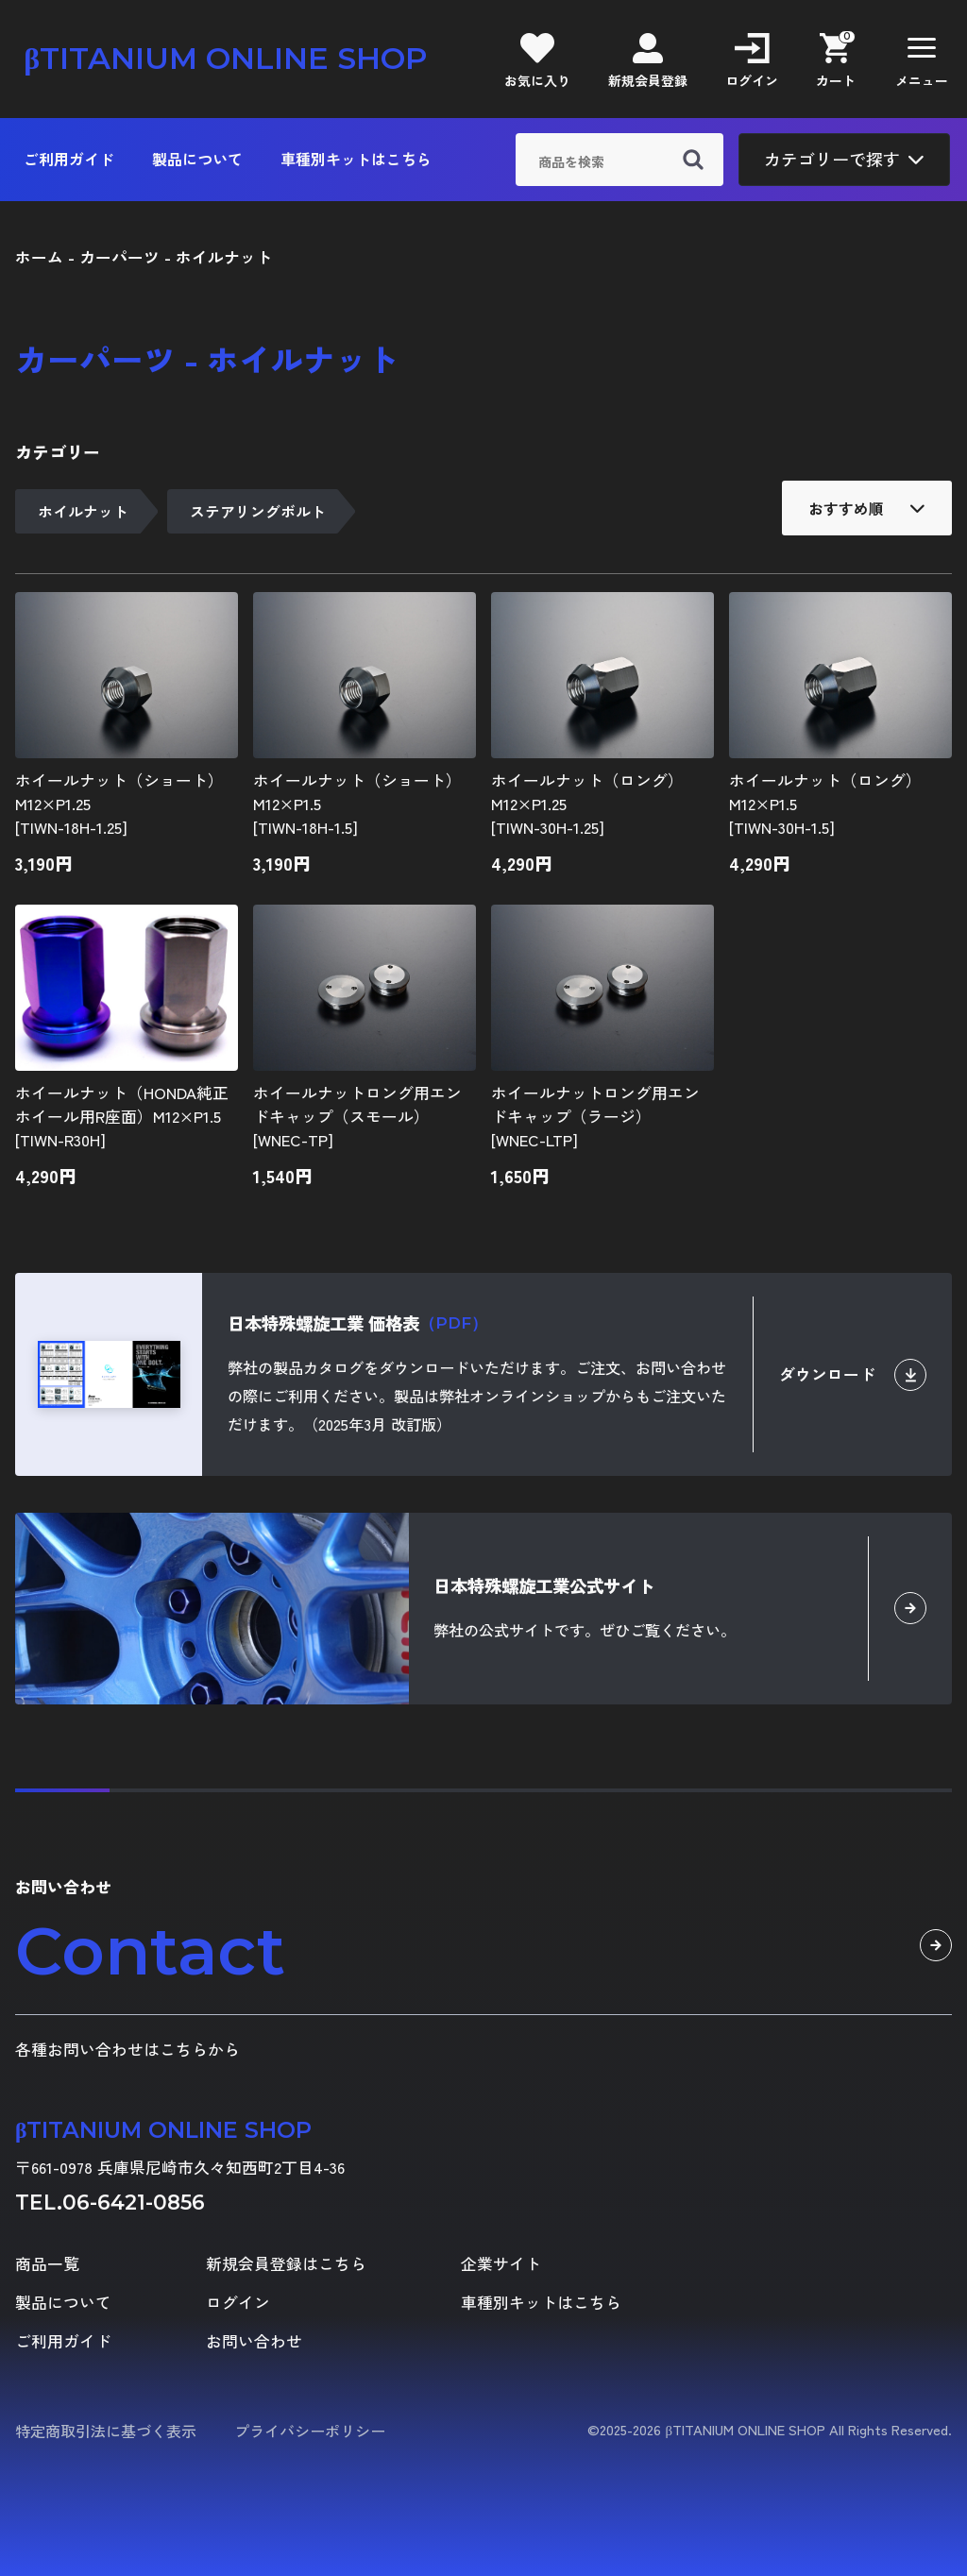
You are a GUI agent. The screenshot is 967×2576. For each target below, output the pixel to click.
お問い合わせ (254, 2341)
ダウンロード (852, 1375)
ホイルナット (83, 511)
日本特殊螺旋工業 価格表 (357, 1323)
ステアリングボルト (258, 511)
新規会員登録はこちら (286, 2264)
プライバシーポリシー (309, 2430)
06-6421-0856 (133, 2202)
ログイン (238, 2303)
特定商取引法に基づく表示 (105, 2430)
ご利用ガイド (69, 158)
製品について (197, 158)
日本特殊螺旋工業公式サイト (543, 1585)
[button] (921, 58)
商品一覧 (47, 2264)
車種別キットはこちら (356, 158)
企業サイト (501, 2264)
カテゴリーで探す (844, 158)
